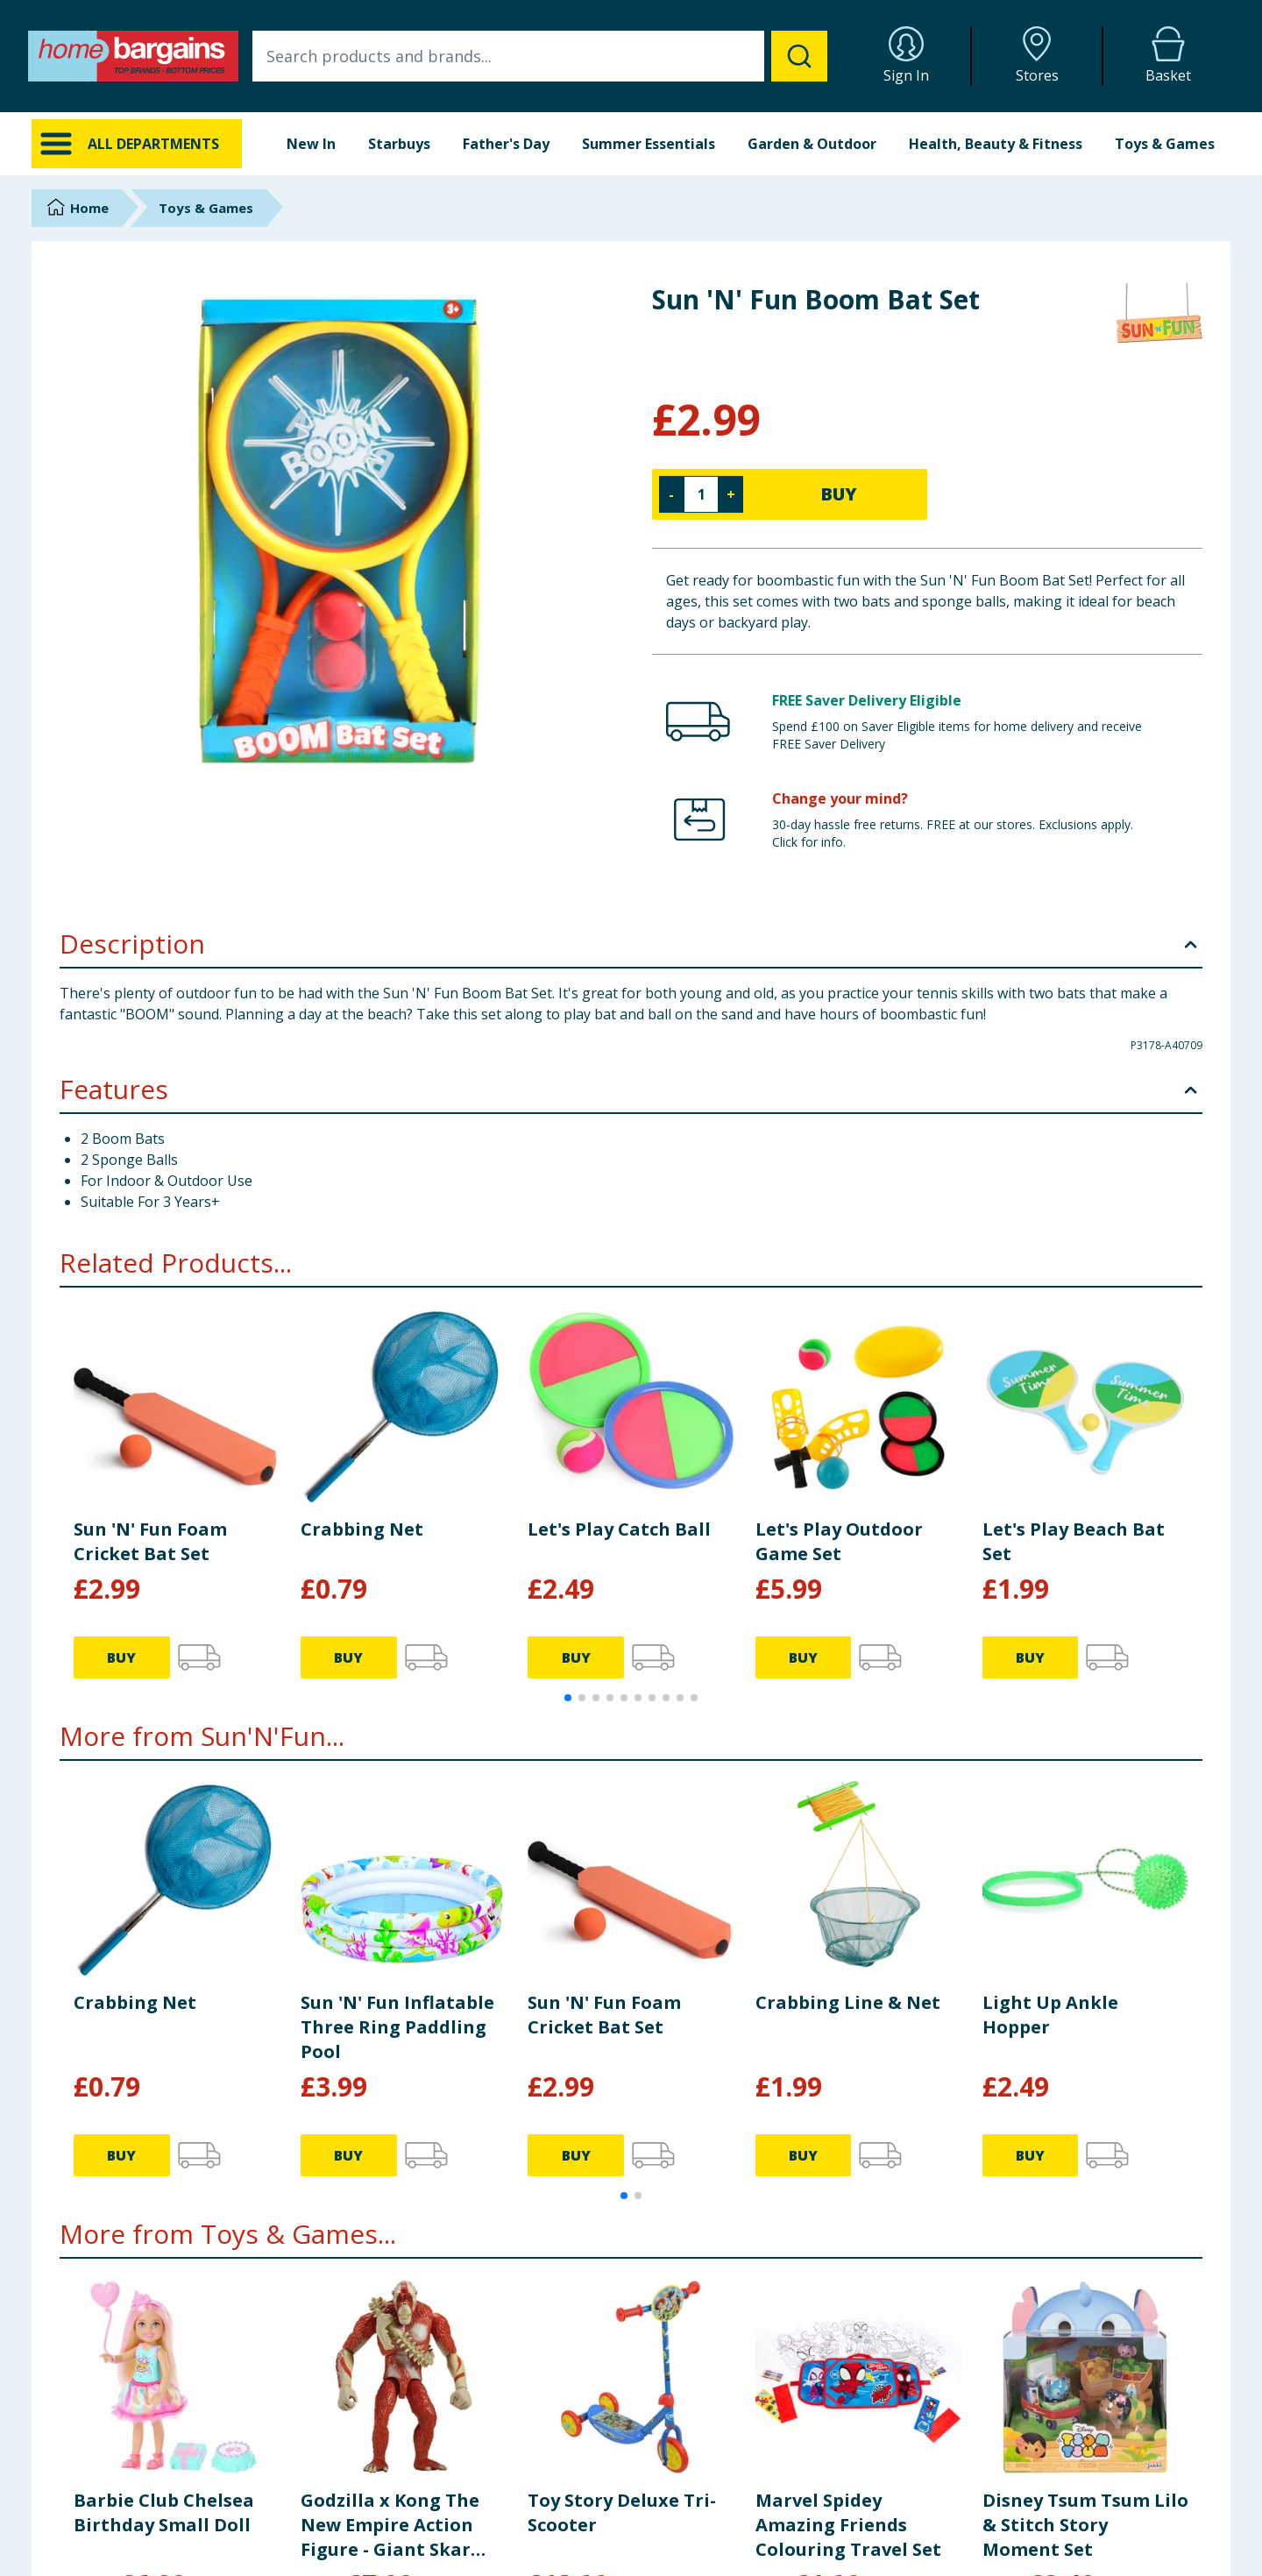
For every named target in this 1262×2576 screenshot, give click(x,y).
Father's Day (506, 143)
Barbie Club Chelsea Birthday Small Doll (164, 2512)
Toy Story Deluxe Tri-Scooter (622, 2512)
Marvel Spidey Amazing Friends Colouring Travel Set (848, 2524)
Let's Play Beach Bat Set (1073, 1541)
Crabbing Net (362, 1529)
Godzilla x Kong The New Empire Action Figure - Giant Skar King (390, 2525)
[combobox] (539, 56)
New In (311, 143)
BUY (838, 494)
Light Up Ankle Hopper (1050, 2015)
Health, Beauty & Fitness (995, 143)
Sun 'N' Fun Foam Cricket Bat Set (150, 1541)
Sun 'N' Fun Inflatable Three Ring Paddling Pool (397, 2027)
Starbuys (399, 143)
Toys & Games (1165, 143)
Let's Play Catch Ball (619, 1529)
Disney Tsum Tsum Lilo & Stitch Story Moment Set (1085, 2524)
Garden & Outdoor (812, 143)
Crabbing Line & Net (847, 2002)
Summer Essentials (648, 143)
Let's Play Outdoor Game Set (839, 1541)
